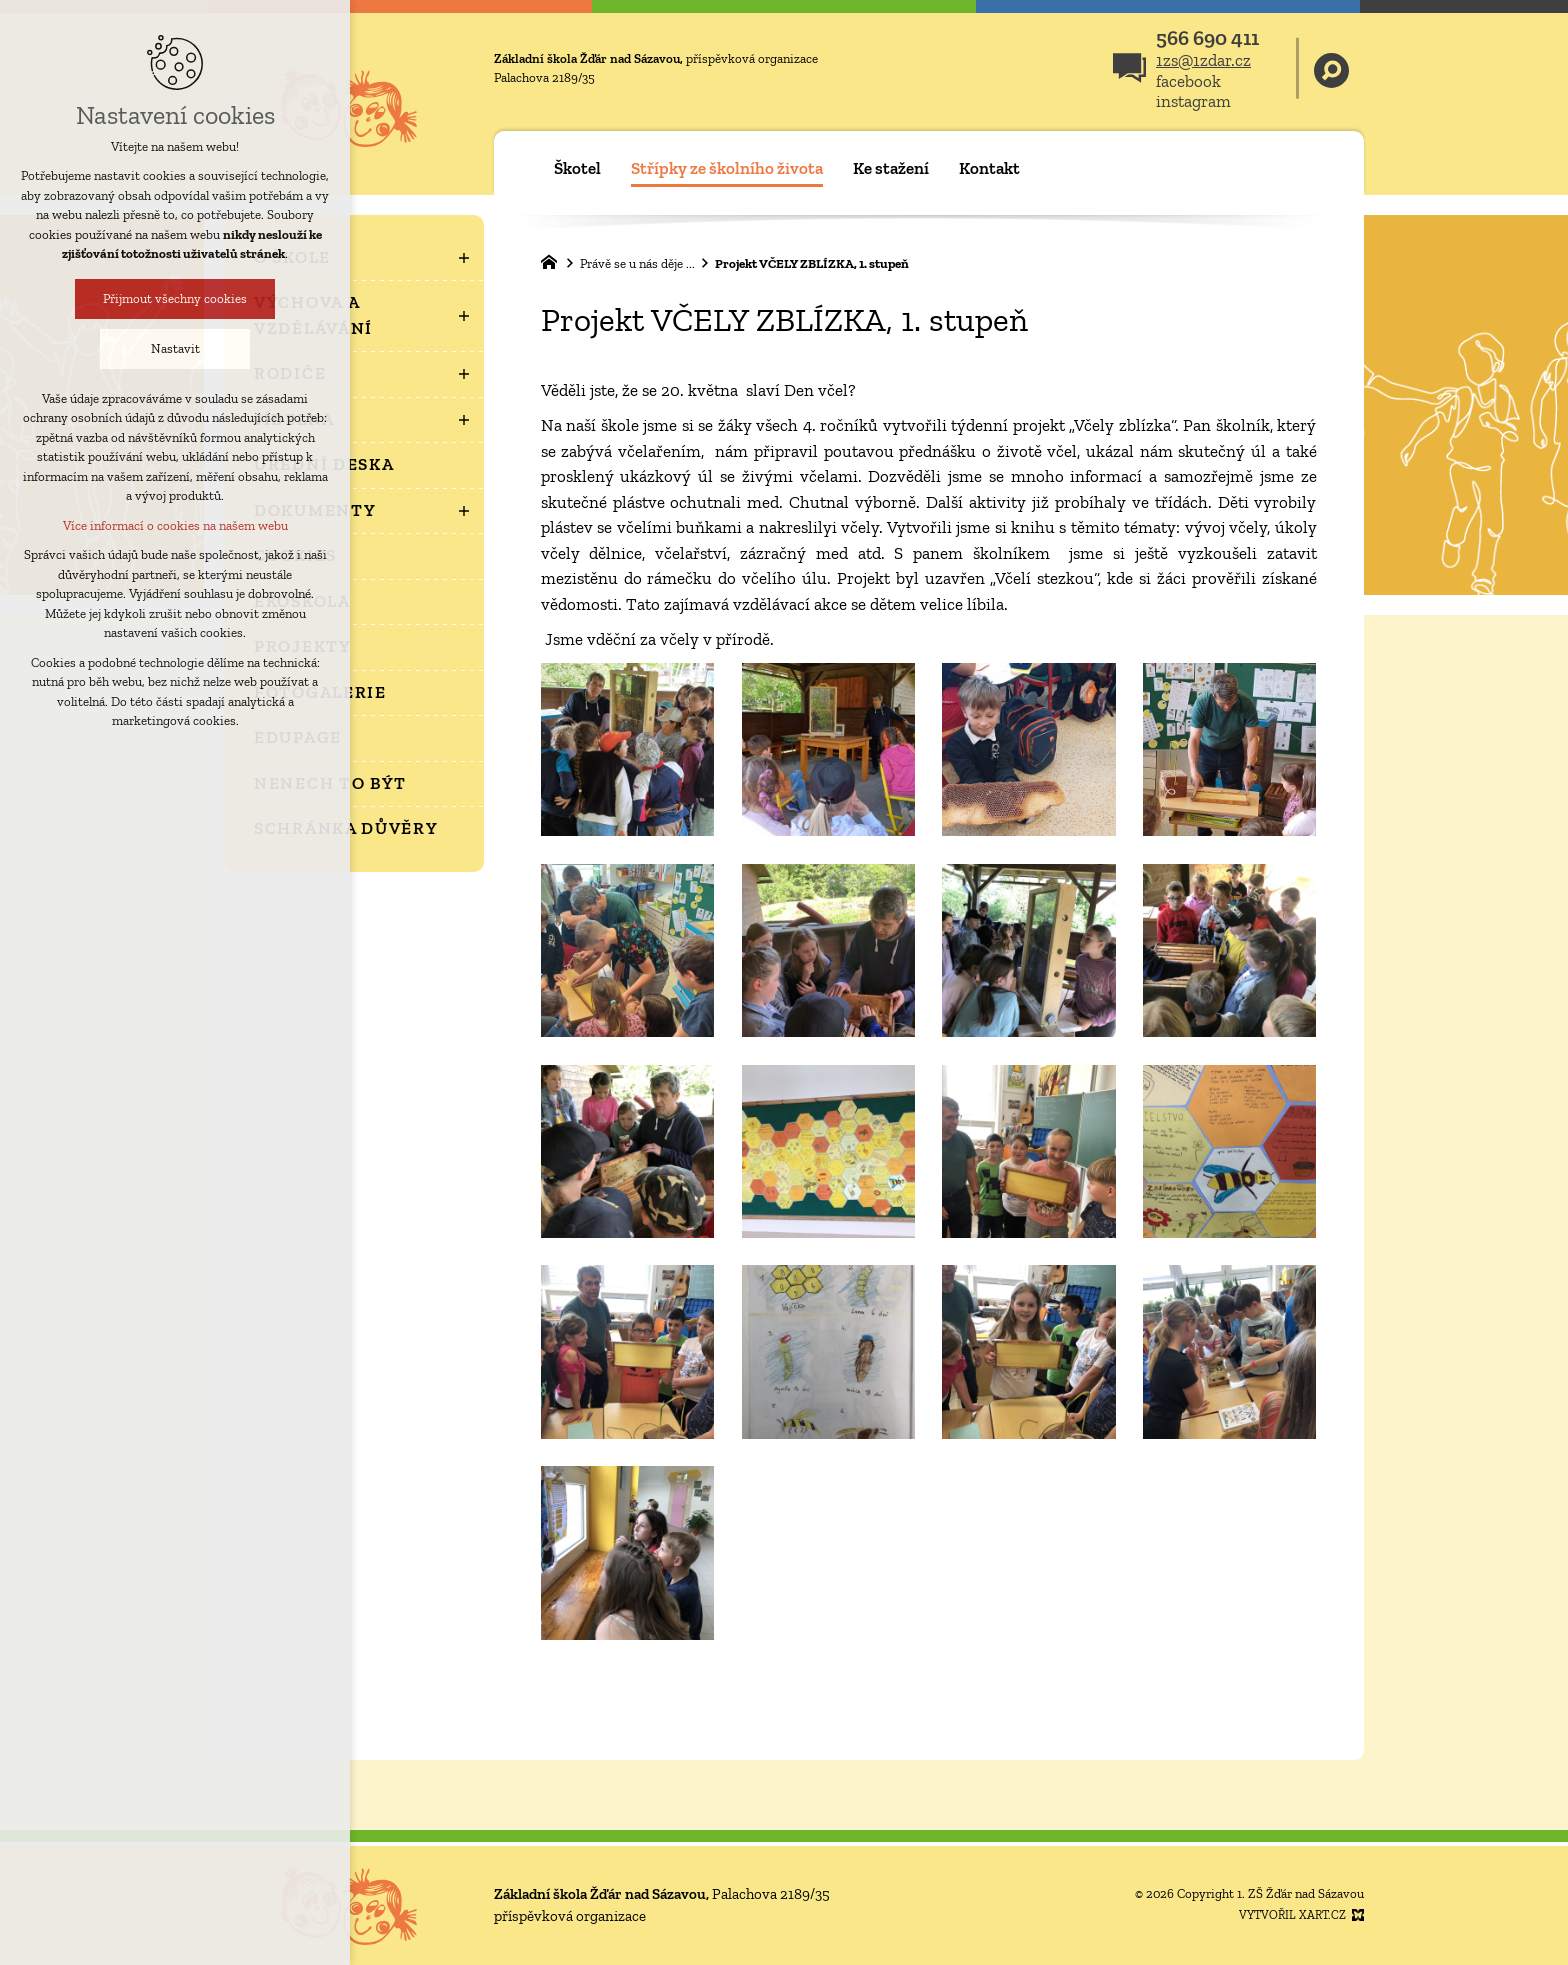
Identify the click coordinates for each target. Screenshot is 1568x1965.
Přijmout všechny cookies (112, 298)
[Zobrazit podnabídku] (464, 258)
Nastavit (111, 348)
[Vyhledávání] (1331, 68)
